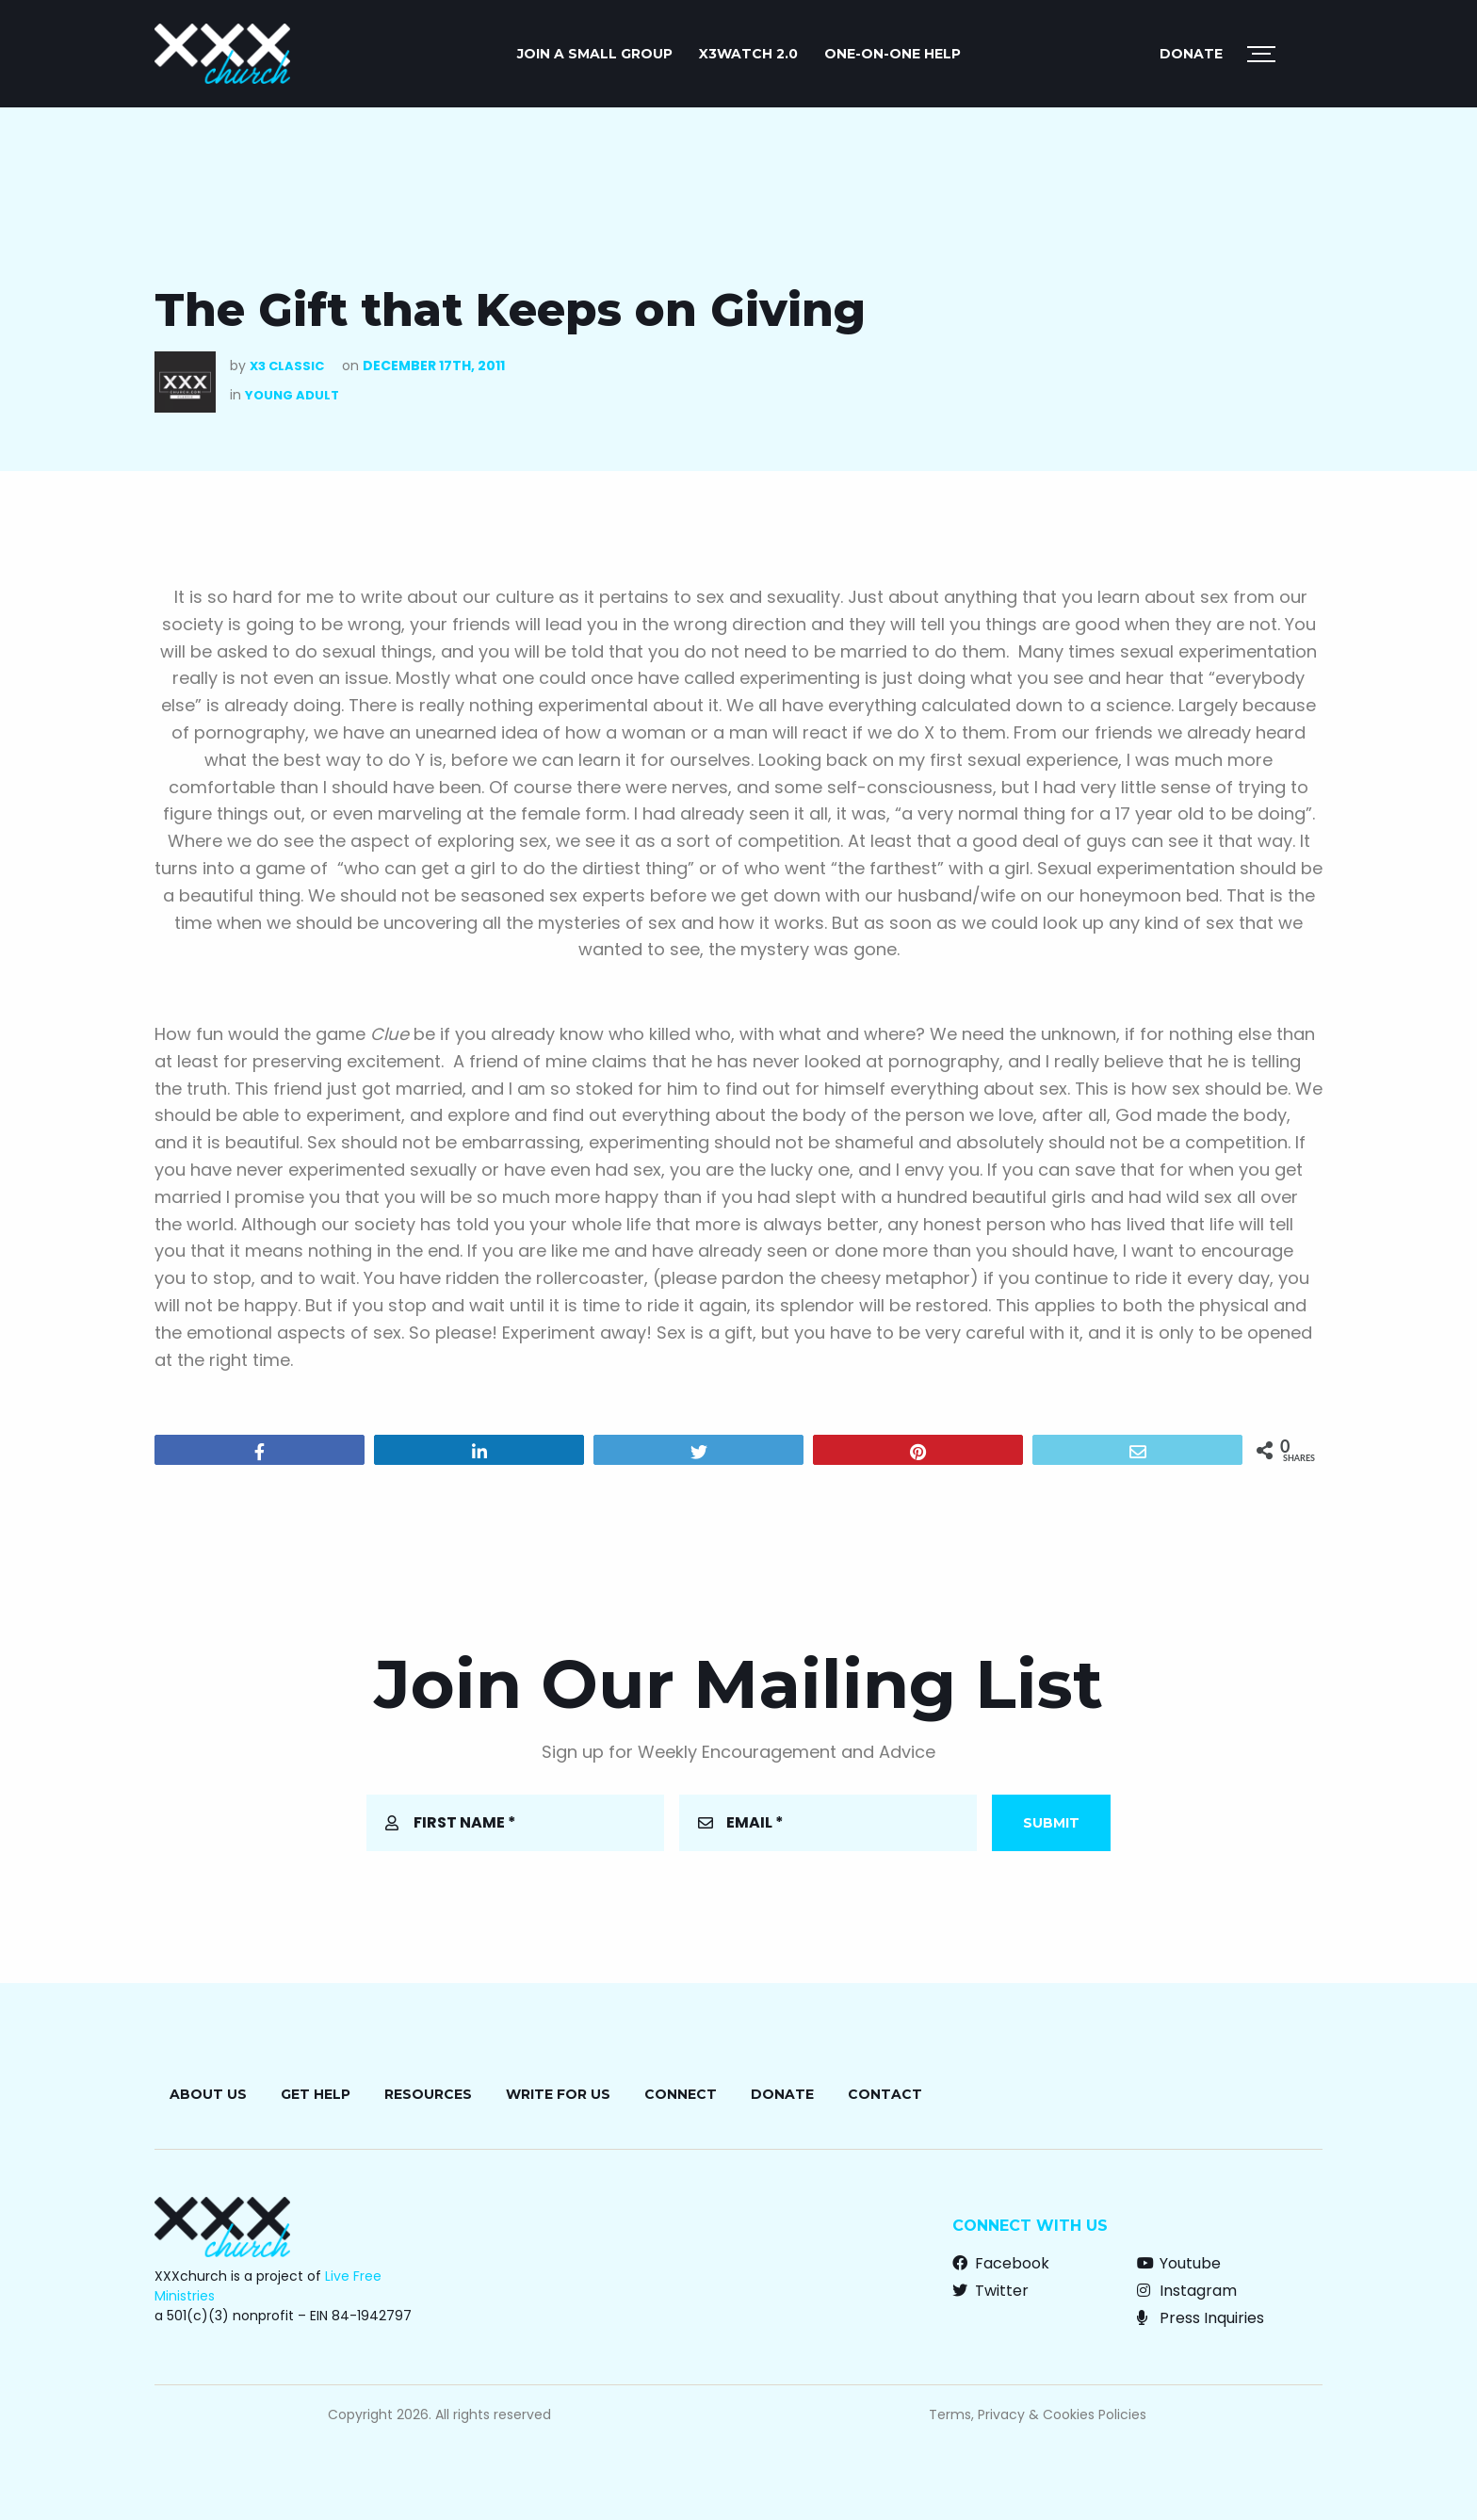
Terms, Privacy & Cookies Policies (1037, 2414)
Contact (885, 2094)
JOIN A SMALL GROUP (595, 53)
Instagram (1187, 2291)
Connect (680, 2094)
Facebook (1000, 2263)
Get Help (315, 2094)
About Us (208, 2094)
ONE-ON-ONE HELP (892, 53)
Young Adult (292, 395)
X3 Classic (287, 366)
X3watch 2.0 (748, 53)
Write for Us (558, 2094)
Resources (428, 2094)
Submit (1051, 1822)
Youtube (1179, 2263)
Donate (1191, 53)
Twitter (990, 2291)
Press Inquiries (1200, 2318)
